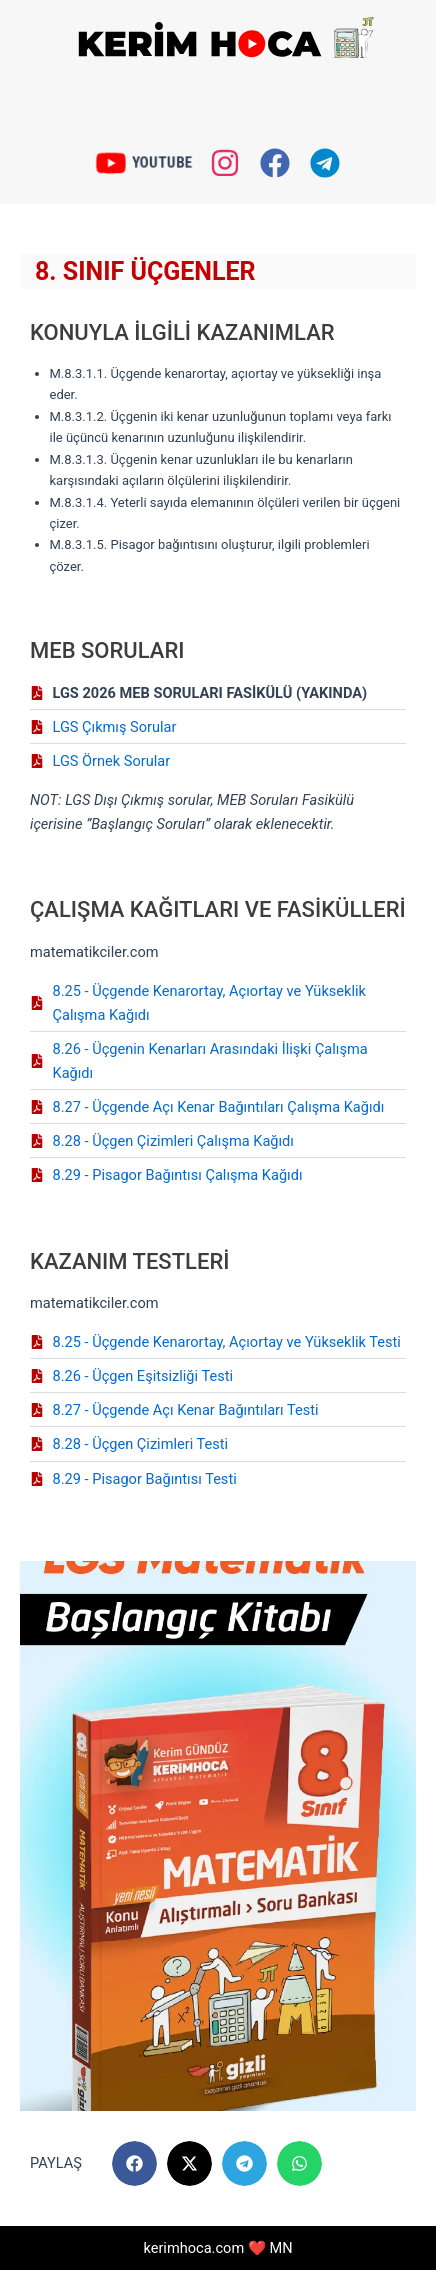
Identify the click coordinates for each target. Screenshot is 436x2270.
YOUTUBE (160, 162)
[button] (134, 2163)
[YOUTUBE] (110, 162)
